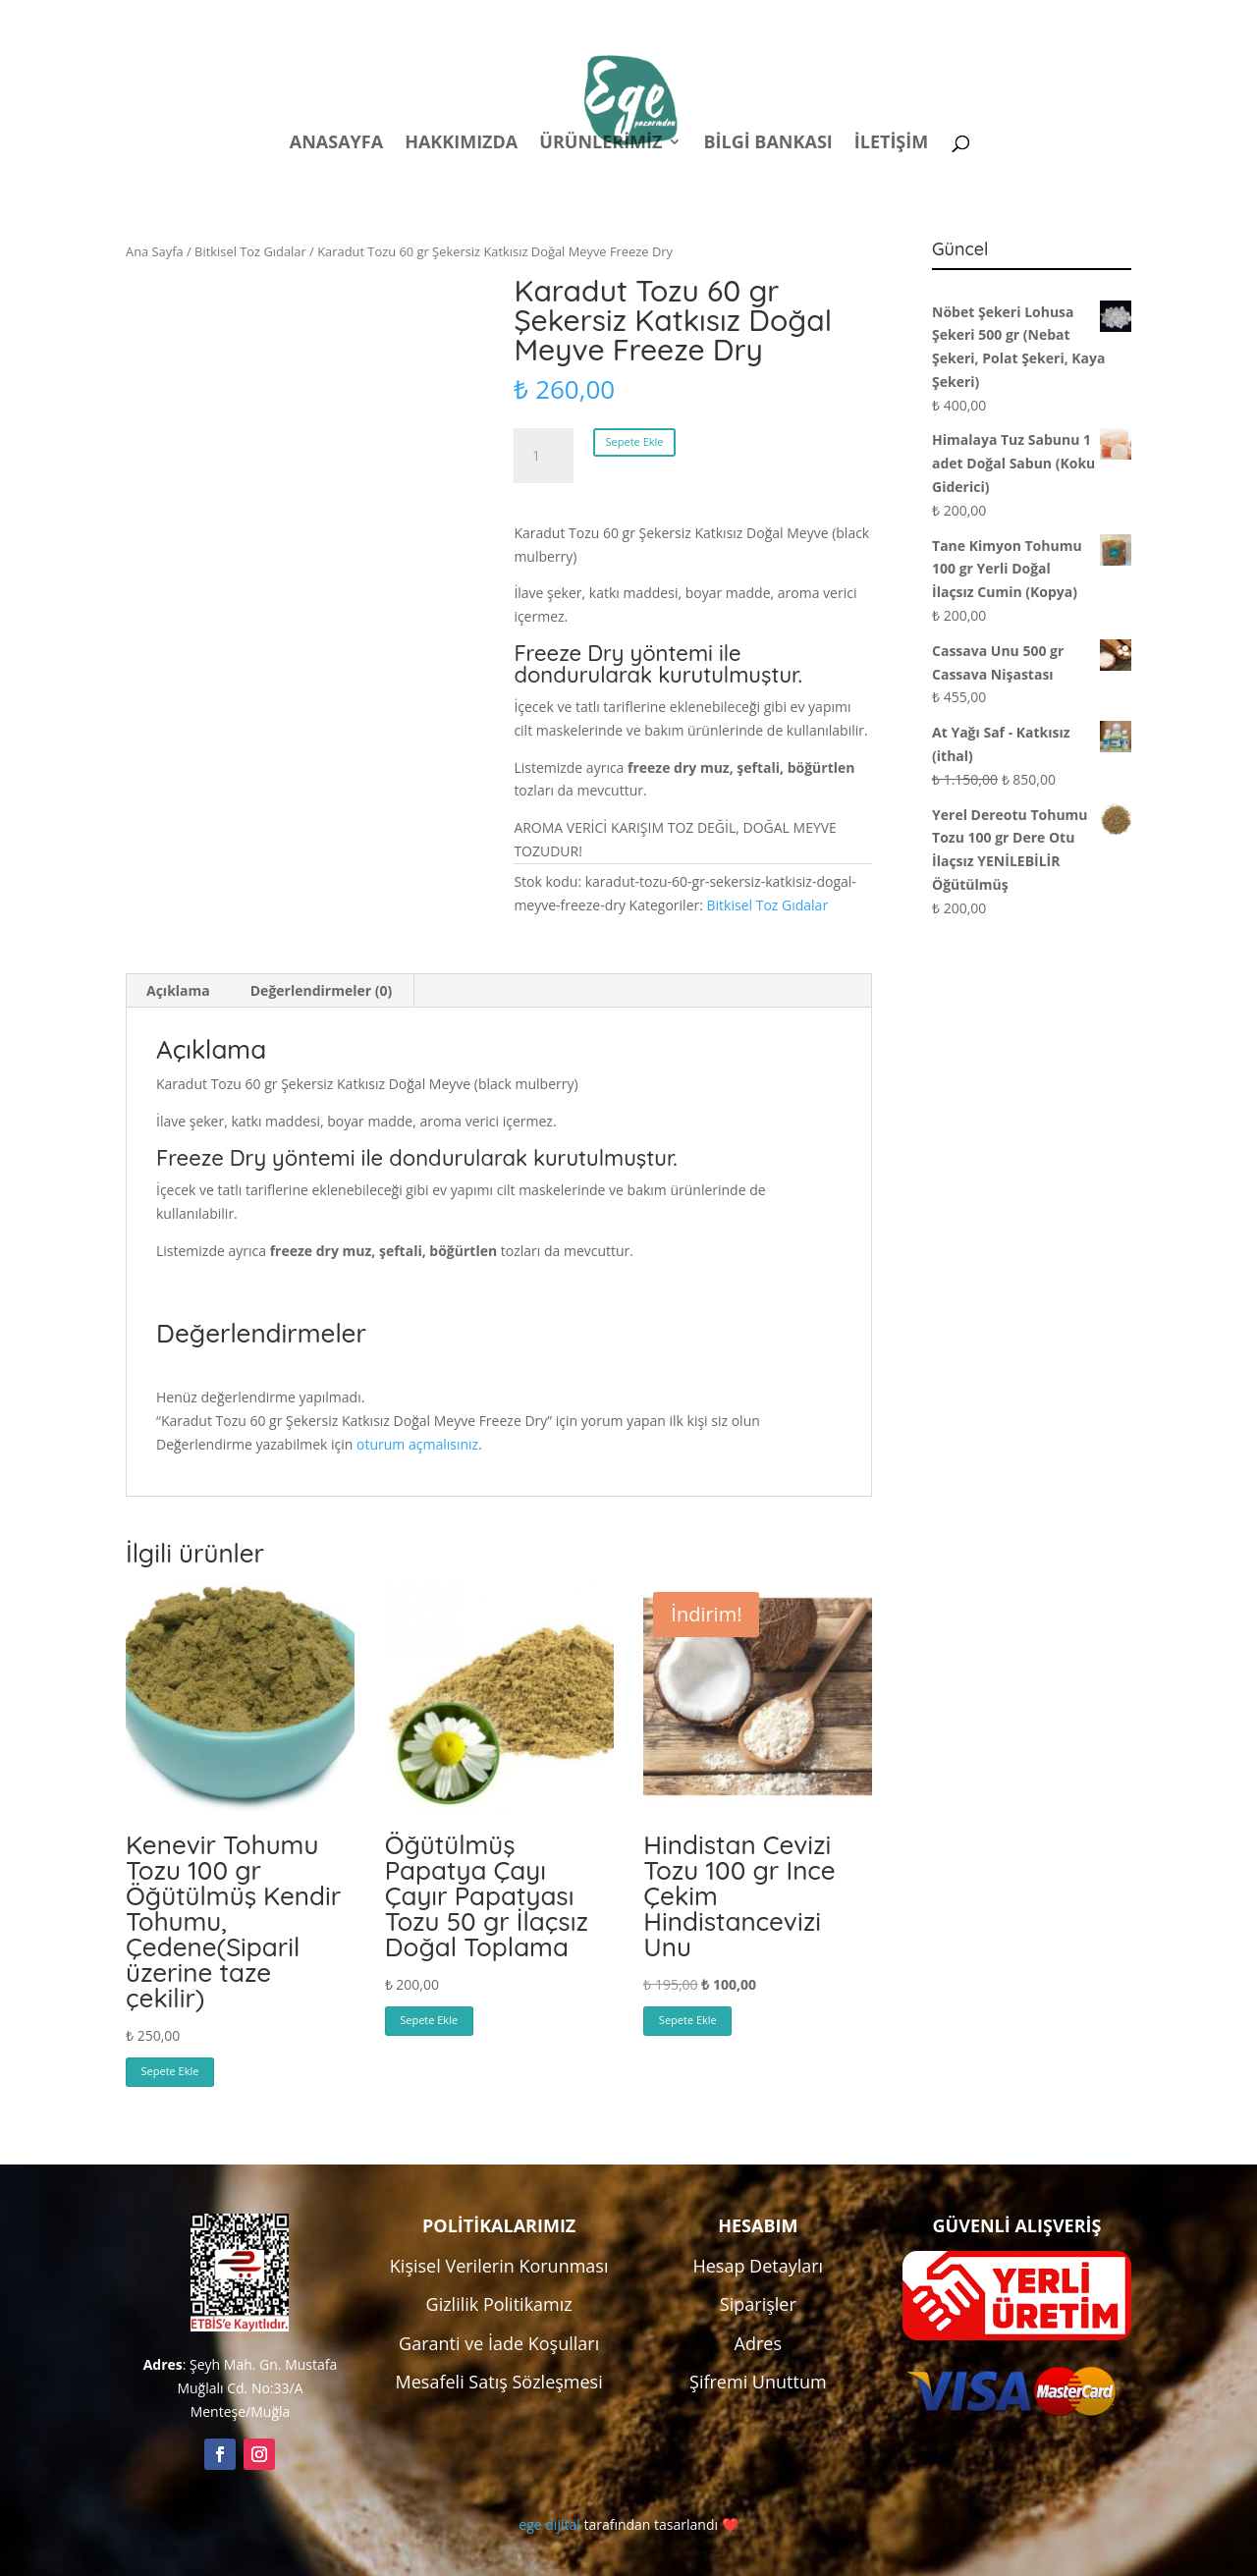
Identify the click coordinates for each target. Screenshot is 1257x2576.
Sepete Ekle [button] (170, 2070)
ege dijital (549, 2524)
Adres (758, 2343)
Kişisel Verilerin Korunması (499, 2265)
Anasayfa (336, 144)
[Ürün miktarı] (543, 455)
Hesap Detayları (757, 2265)
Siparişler (758, 2304)
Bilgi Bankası (767, 144)
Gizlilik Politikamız (499, 2304)
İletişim (891, 144)
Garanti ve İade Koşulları (499, 2343)
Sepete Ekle (635, 441)
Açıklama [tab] (178, 990)
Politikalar (765, 18)
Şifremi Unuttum (758, 2381)
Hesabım (874, 18)
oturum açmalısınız (417, 1444)
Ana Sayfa (155, 251)
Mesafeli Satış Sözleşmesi (499, 2381)
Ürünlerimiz (600, 144)
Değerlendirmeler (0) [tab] (321, 990)
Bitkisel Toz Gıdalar (250, 251)
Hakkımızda (461, 144)
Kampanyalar (993, 18)
